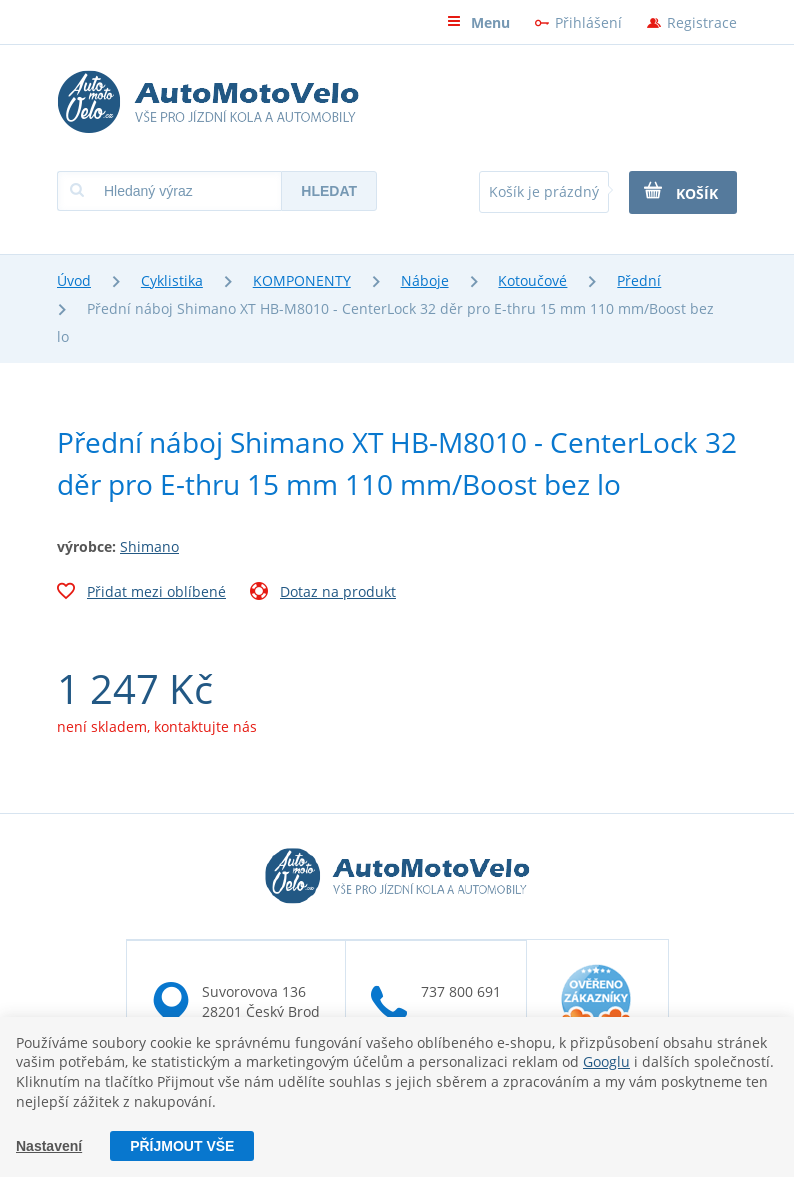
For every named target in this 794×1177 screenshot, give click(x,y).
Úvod (74, 280)
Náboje (425, 280)
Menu (478, 22)
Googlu (606, 1061)
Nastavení (49, 1146)
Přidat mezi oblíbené (141, 594)
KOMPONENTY (302, 280)
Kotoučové (532, 280)
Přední (639, 280)
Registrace (702, 22)
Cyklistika (172, 280)
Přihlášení (588, 22)
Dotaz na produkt (323, 594)
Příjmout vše (182, 1146)
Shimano (149, 546)
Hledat (329, 191)
